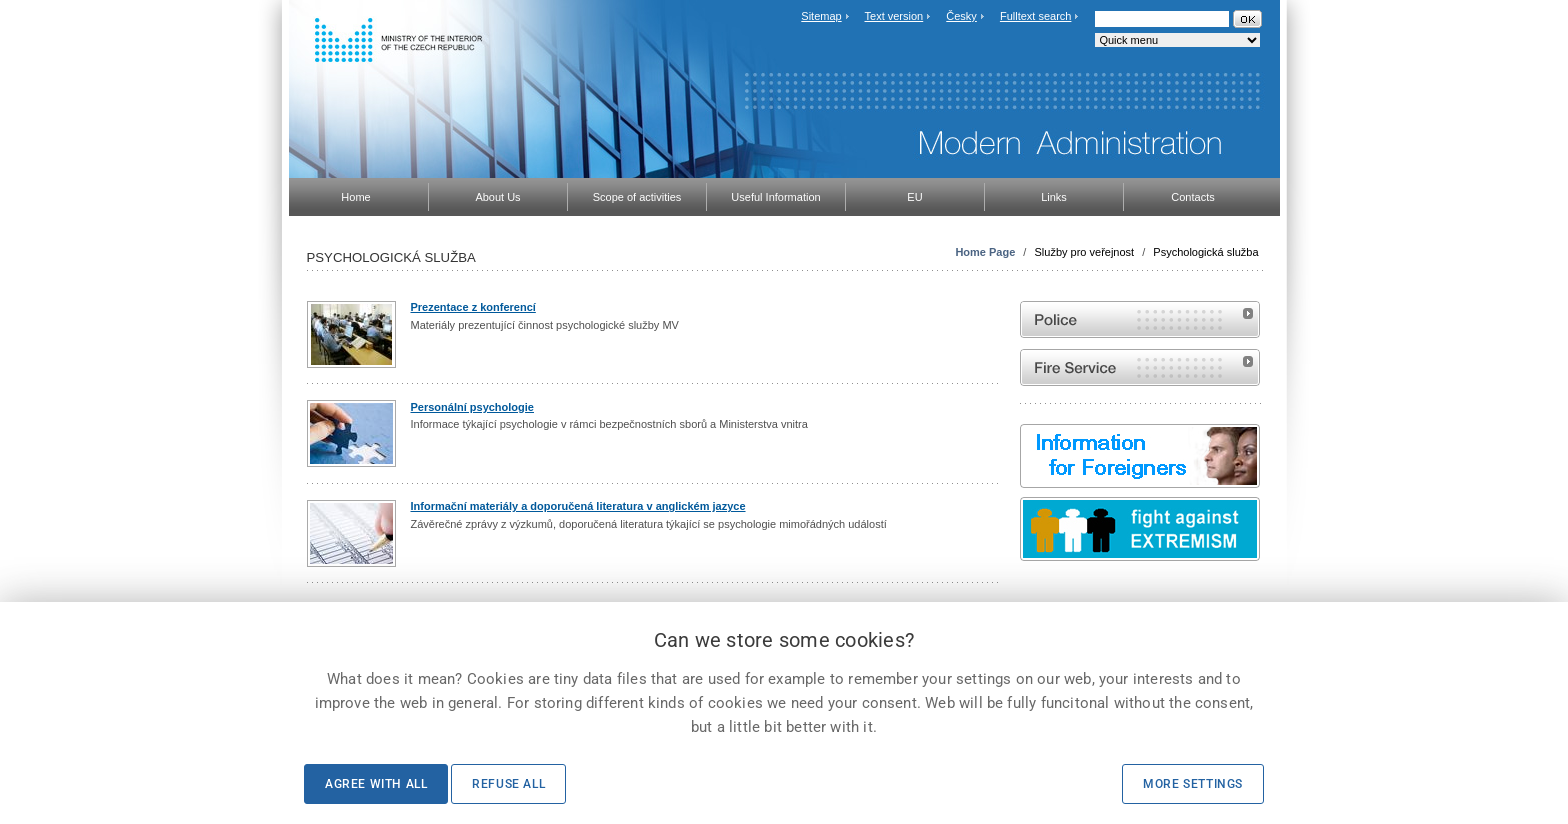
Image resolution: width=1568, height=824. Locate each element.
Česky (961, 16)
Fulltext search (1036, 16)
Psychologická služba (1205, 252)
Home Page (985, 252)
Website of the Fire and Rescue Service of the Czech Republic (1140, 367)
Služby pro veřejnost (1084, 252)
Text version (894, 16)
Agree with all (376, 784)
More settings (1193, 784)
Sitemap (821, 16)
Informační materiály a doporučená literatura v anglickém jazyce (578, 506)
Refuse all (508, 784)
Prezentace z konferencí (473, 307)
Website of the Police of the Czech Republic (1140, 319)
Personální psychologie (472, 407)
